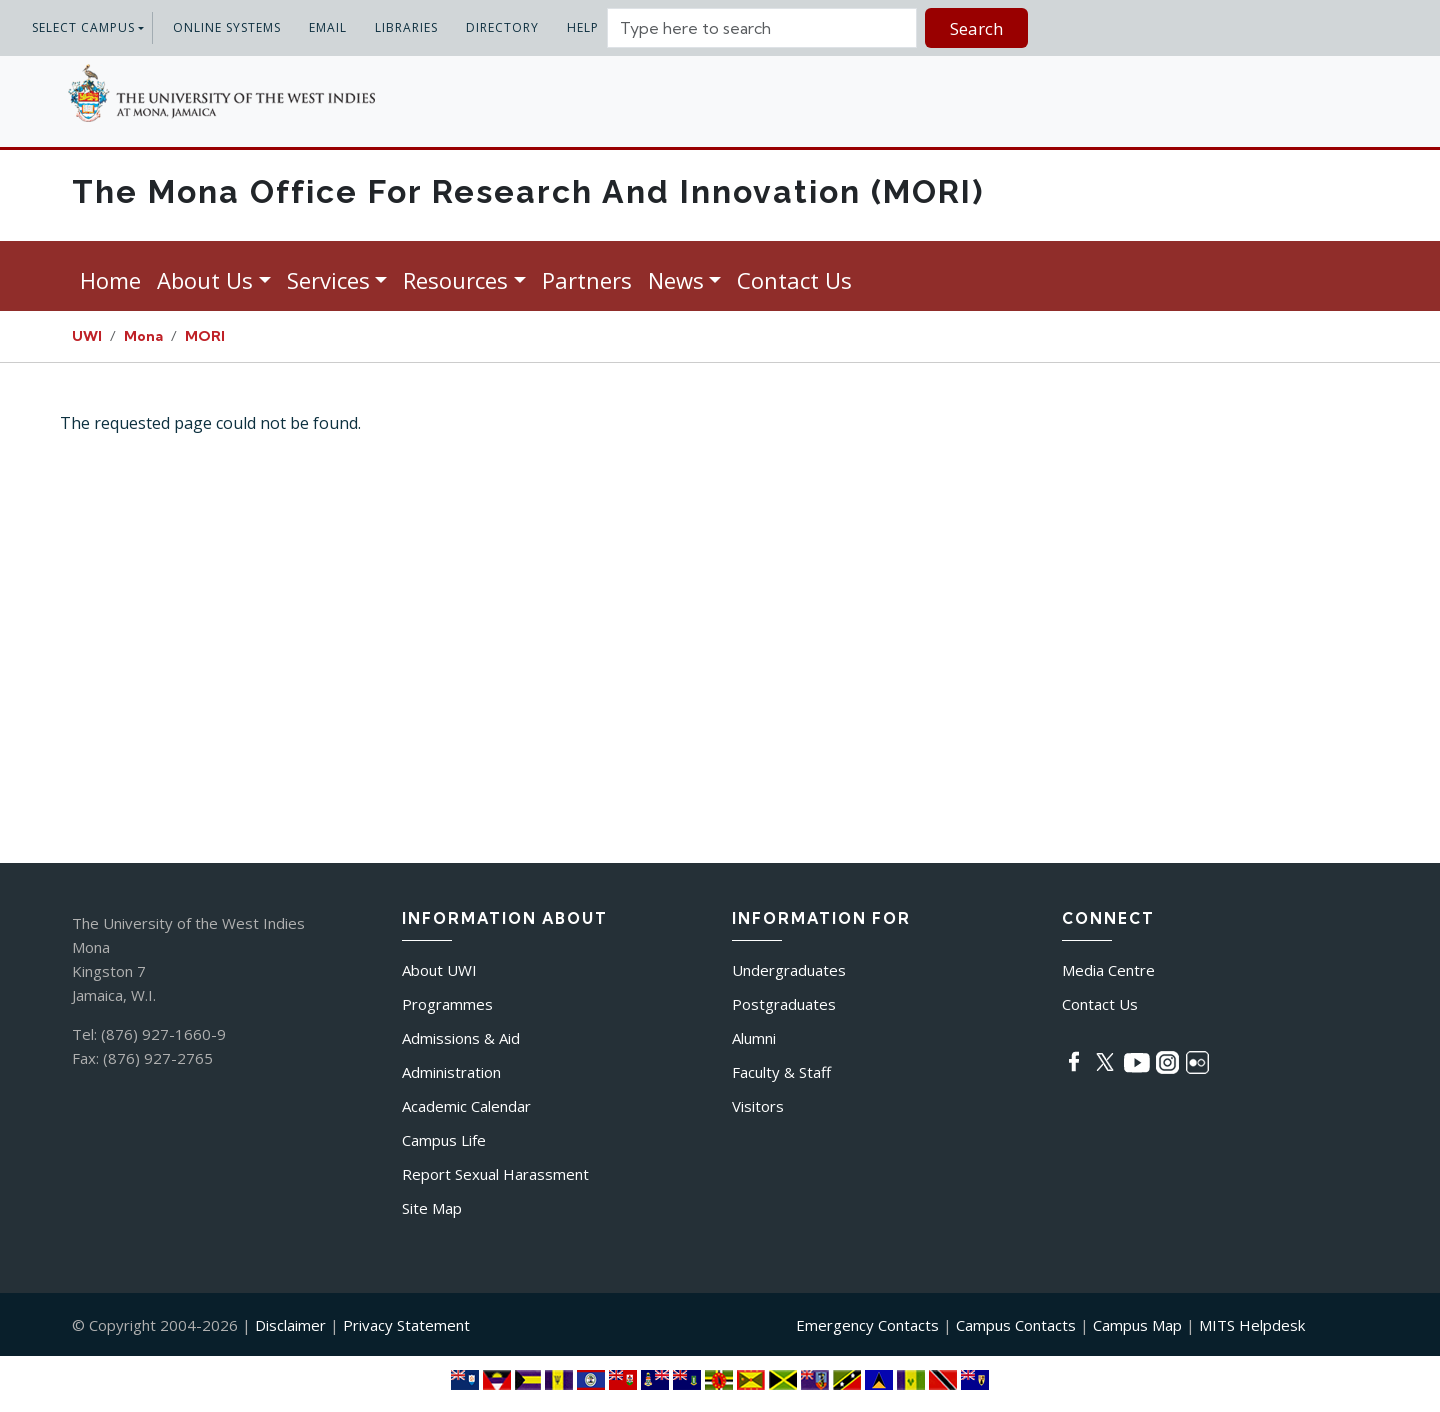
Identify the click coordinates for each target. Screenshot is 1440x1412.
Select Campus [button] (83, 27)
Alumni (754, 1038)
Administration (451, 1072)
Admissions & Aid (461, 1038)
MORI (205, 336)
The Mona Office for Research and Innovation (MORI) (528, 191)
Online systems (227, 27)
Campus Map (1137, 1325)
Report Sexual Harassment (495, 1174)
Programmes (447, 1004)
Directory (502, 27)
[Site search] (762, 28)
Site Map (432, 1208)
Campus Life (444, 1140)
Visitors (758, 1106)
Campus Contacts (1016, 1325)
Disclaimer (290, 1325)
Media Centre (1108, 970)
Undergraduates (789, 970)
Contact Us (794, 280)
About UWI (439, 970)
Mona (143, 336)
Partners (587, 280)
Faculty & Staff (781, 1072)
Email (328, 27)
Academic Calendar (466, 1106)
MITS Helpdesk (1252, 1325)
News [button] (676, 280)
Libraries (406, 27)
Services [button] (328, 280)
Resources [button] (455, 280)
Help (583, 27)
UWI (87, 336)
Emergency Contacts (867, 1325)
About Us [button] (205, 280)
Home (110, 280)
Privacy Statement (406, 1325)
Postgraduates (784, 1004)
